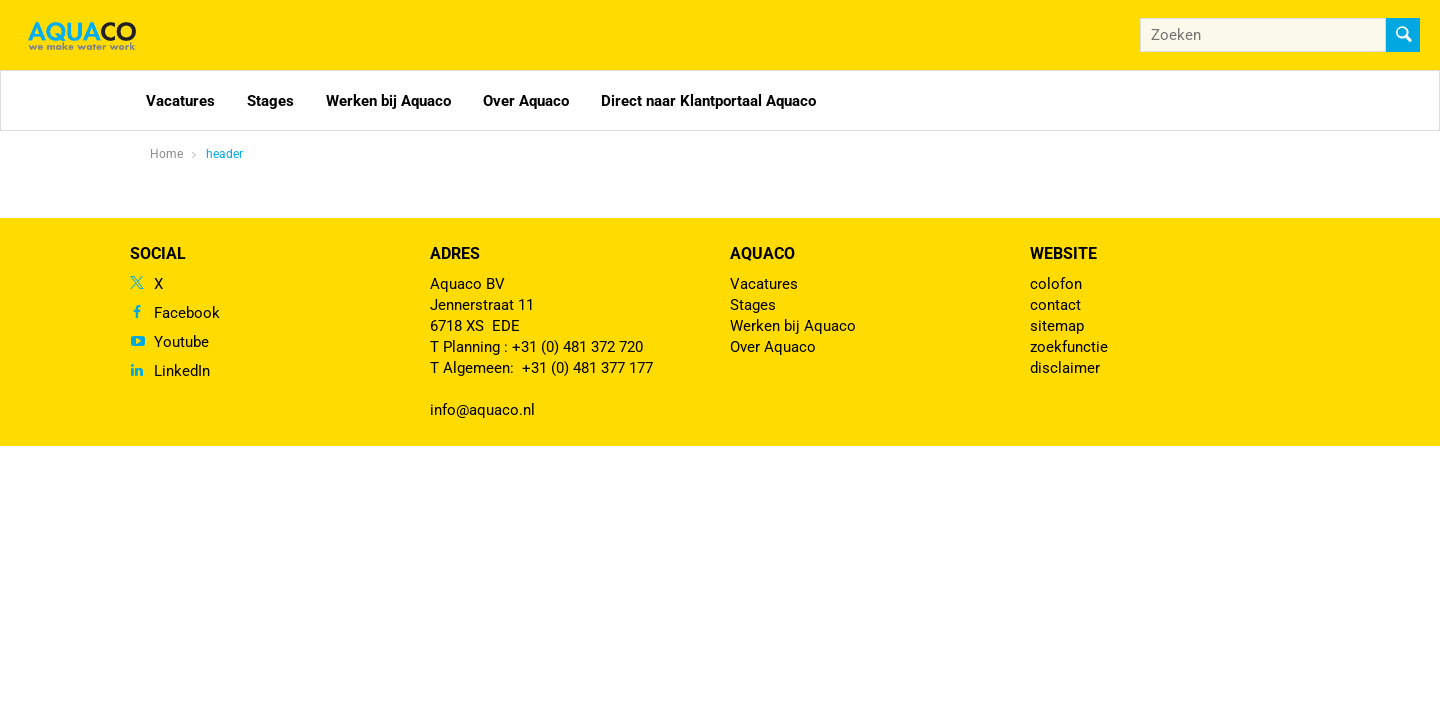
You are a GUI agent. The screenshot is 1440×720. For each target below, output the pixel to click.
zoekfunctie (1069, 347)
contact (1055, 305)
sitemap (1057, 326)
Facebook (187, 313)
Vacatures (180, 101)
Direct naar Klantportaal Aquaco (708, 101)
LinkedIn (182, 371)
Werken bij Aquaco (388, 101)
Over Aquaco (526, 101)
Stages (270, 101)
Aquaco (762, 253)
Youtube (181, 342)
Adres (455, 253)
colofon (1056, 284)
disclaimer (1065, 368)
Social (158, 253)
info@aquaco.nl (482, 410)
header (224, 154)
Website (1063, 253)
